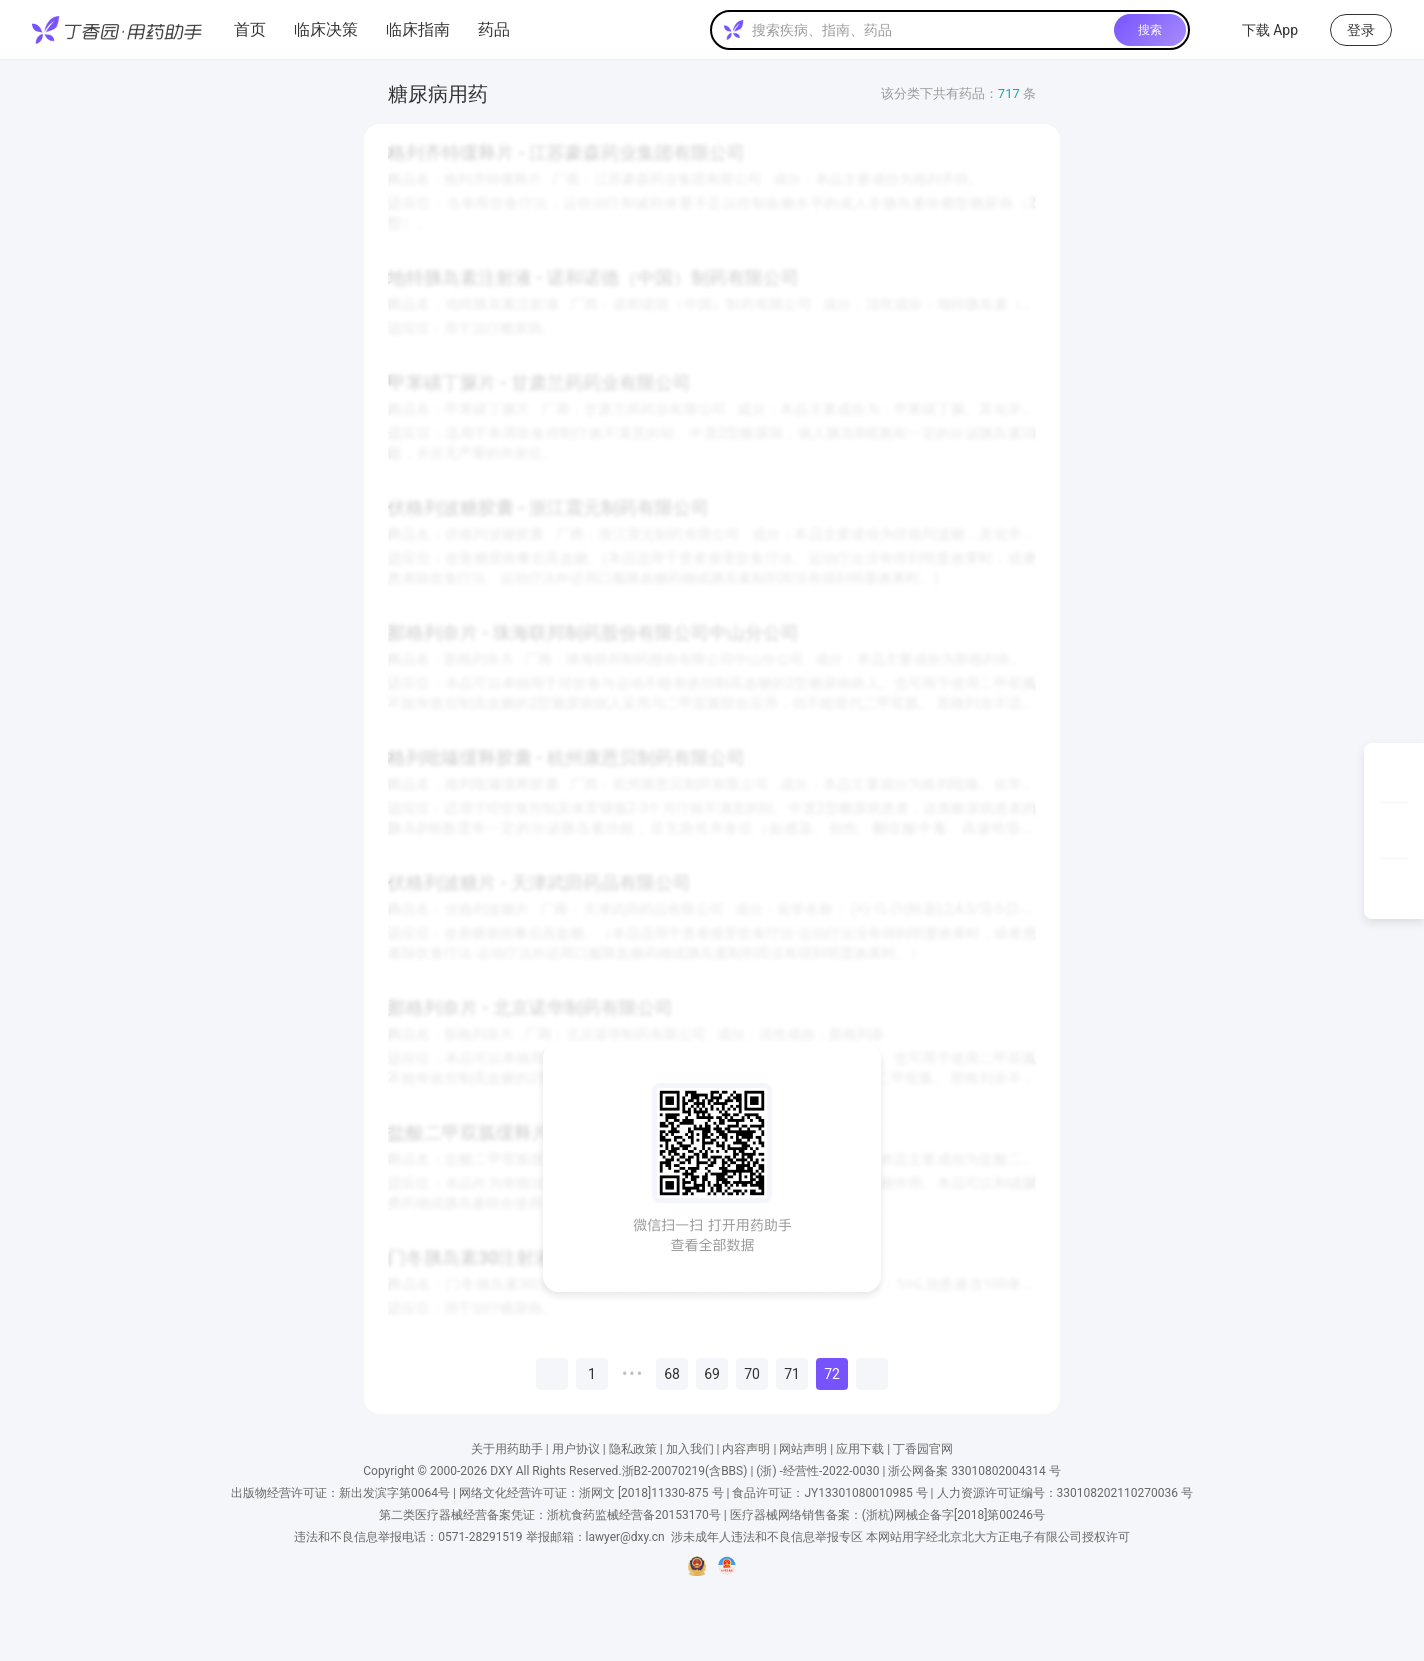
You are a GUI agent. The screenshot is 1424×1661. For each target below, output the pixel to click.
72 (832, 1374)
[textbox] (929, 30)
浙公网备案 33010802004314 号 (974, 1471)
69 (712, 1374)
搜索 (1150, 30)
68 (672, 1374)
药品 (494, 29)
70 (752, 1374)
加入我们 (690, 1449)
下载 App (1258, 30)
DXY (501, 1471)
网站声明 (803, 1449)
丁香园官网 (923, 1449)
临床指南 (418, 29)
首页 (250, 29)
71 (792, 1374)
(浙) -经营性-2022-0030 (817, 1471)
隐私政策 (633, 1449)
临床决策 (326, 29)
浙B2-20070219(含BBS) (685, 1471)
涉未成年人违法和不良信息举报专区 (767, 1537)
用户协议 (576, 1449)
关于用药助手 (507, 1449)
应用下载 (860, 1449)
